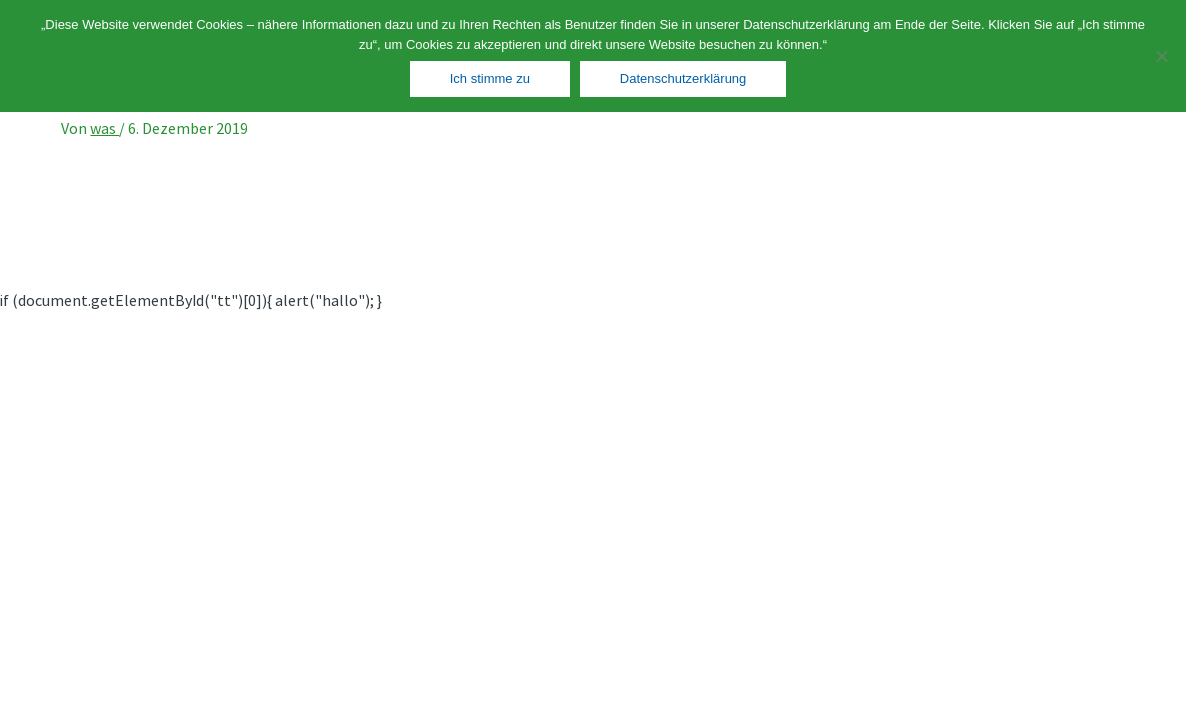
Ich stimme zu (490, 78)
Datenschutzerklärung (683, 78)
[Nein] (1161, 56)
